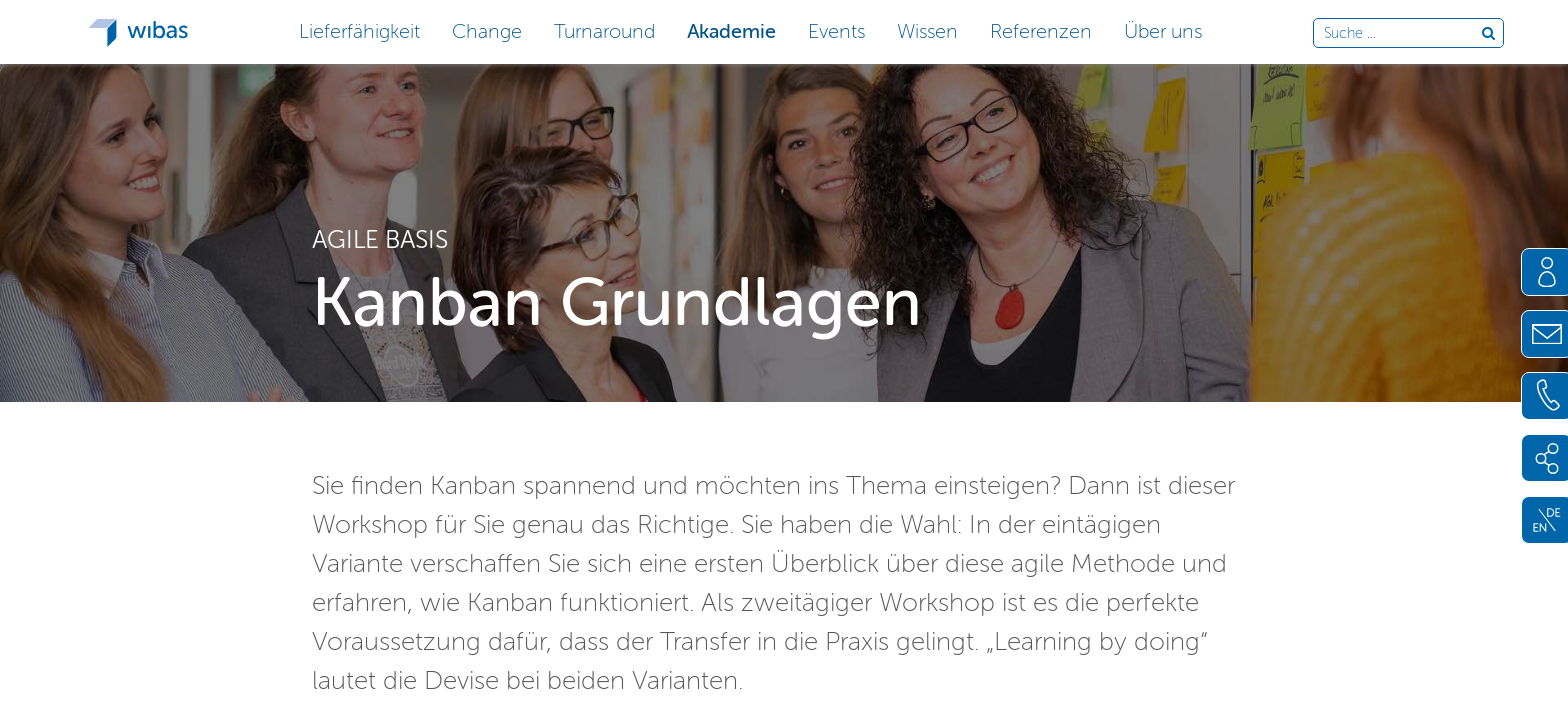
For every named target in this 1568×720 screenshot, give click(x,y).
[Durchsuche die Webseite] (1402, 34)
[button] (359, 29)
